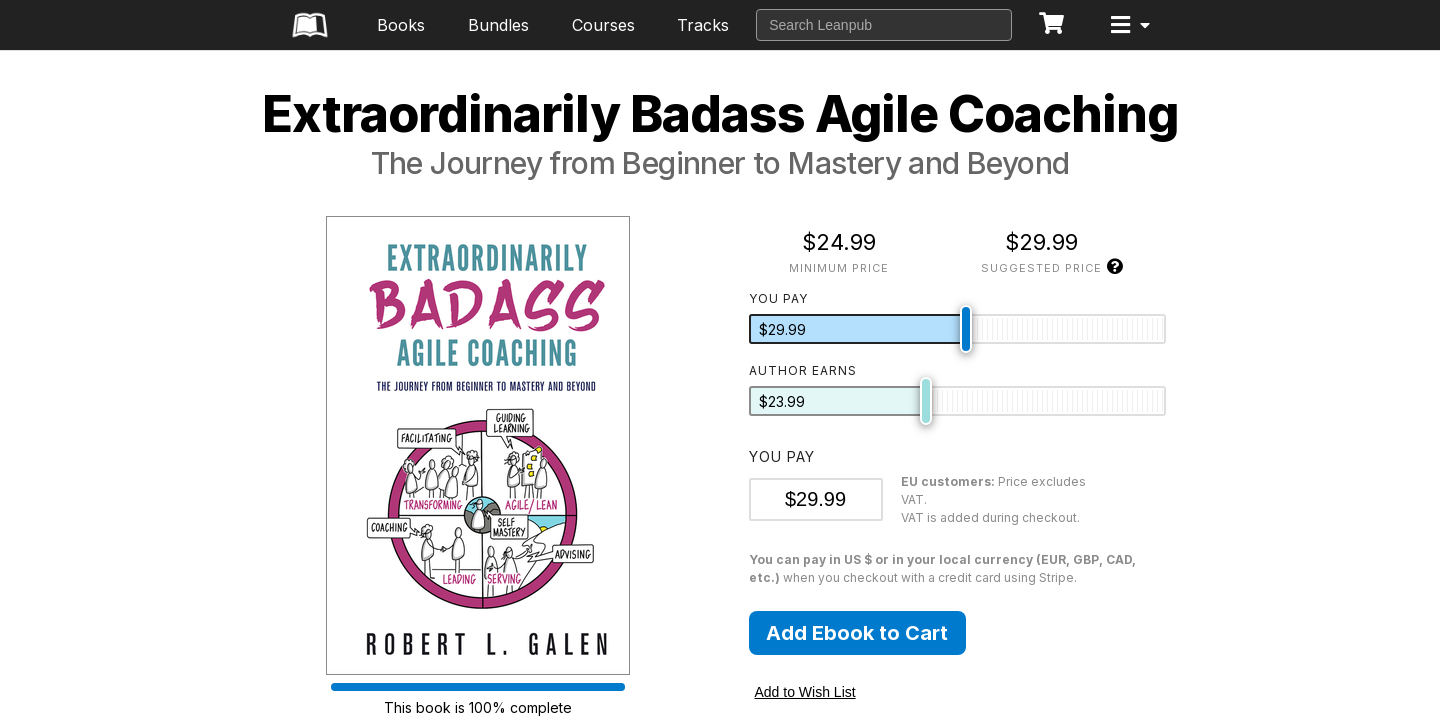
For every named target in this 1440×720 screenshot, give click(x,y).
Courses (603, 25)
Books (401, 25)
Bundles (498, 25)
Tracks (703, 25)
